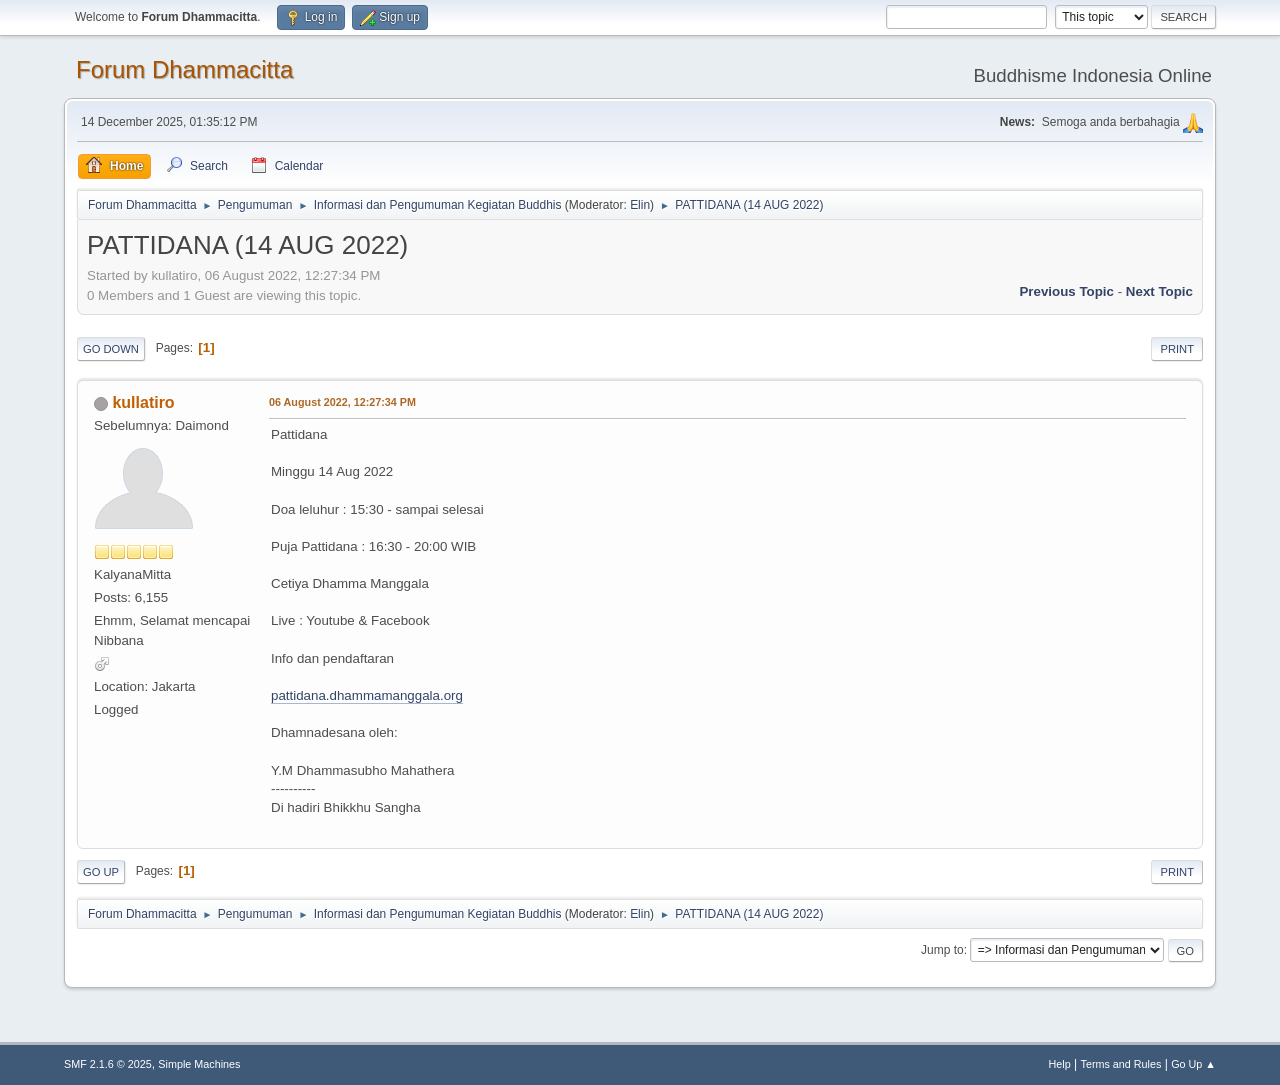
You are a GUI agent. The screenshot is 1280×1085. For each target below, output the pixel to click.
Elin (640, 205)
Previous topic (1066, 291)
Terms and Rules (1121, 1064)
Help (1060, 1064)
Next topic (1159, 291)
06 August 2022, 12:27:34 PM (342, 402)
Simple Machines (199, 1064)
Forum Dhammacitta (184, 69)
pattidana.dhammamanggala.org (367, 695)
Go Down (111, 349)
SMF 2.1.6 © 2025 (108, 1064)
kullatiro (143, 402)
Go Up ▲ (1193, 1064)
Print (1177, 349)
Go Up (101, 872)
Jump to (942, 950)
